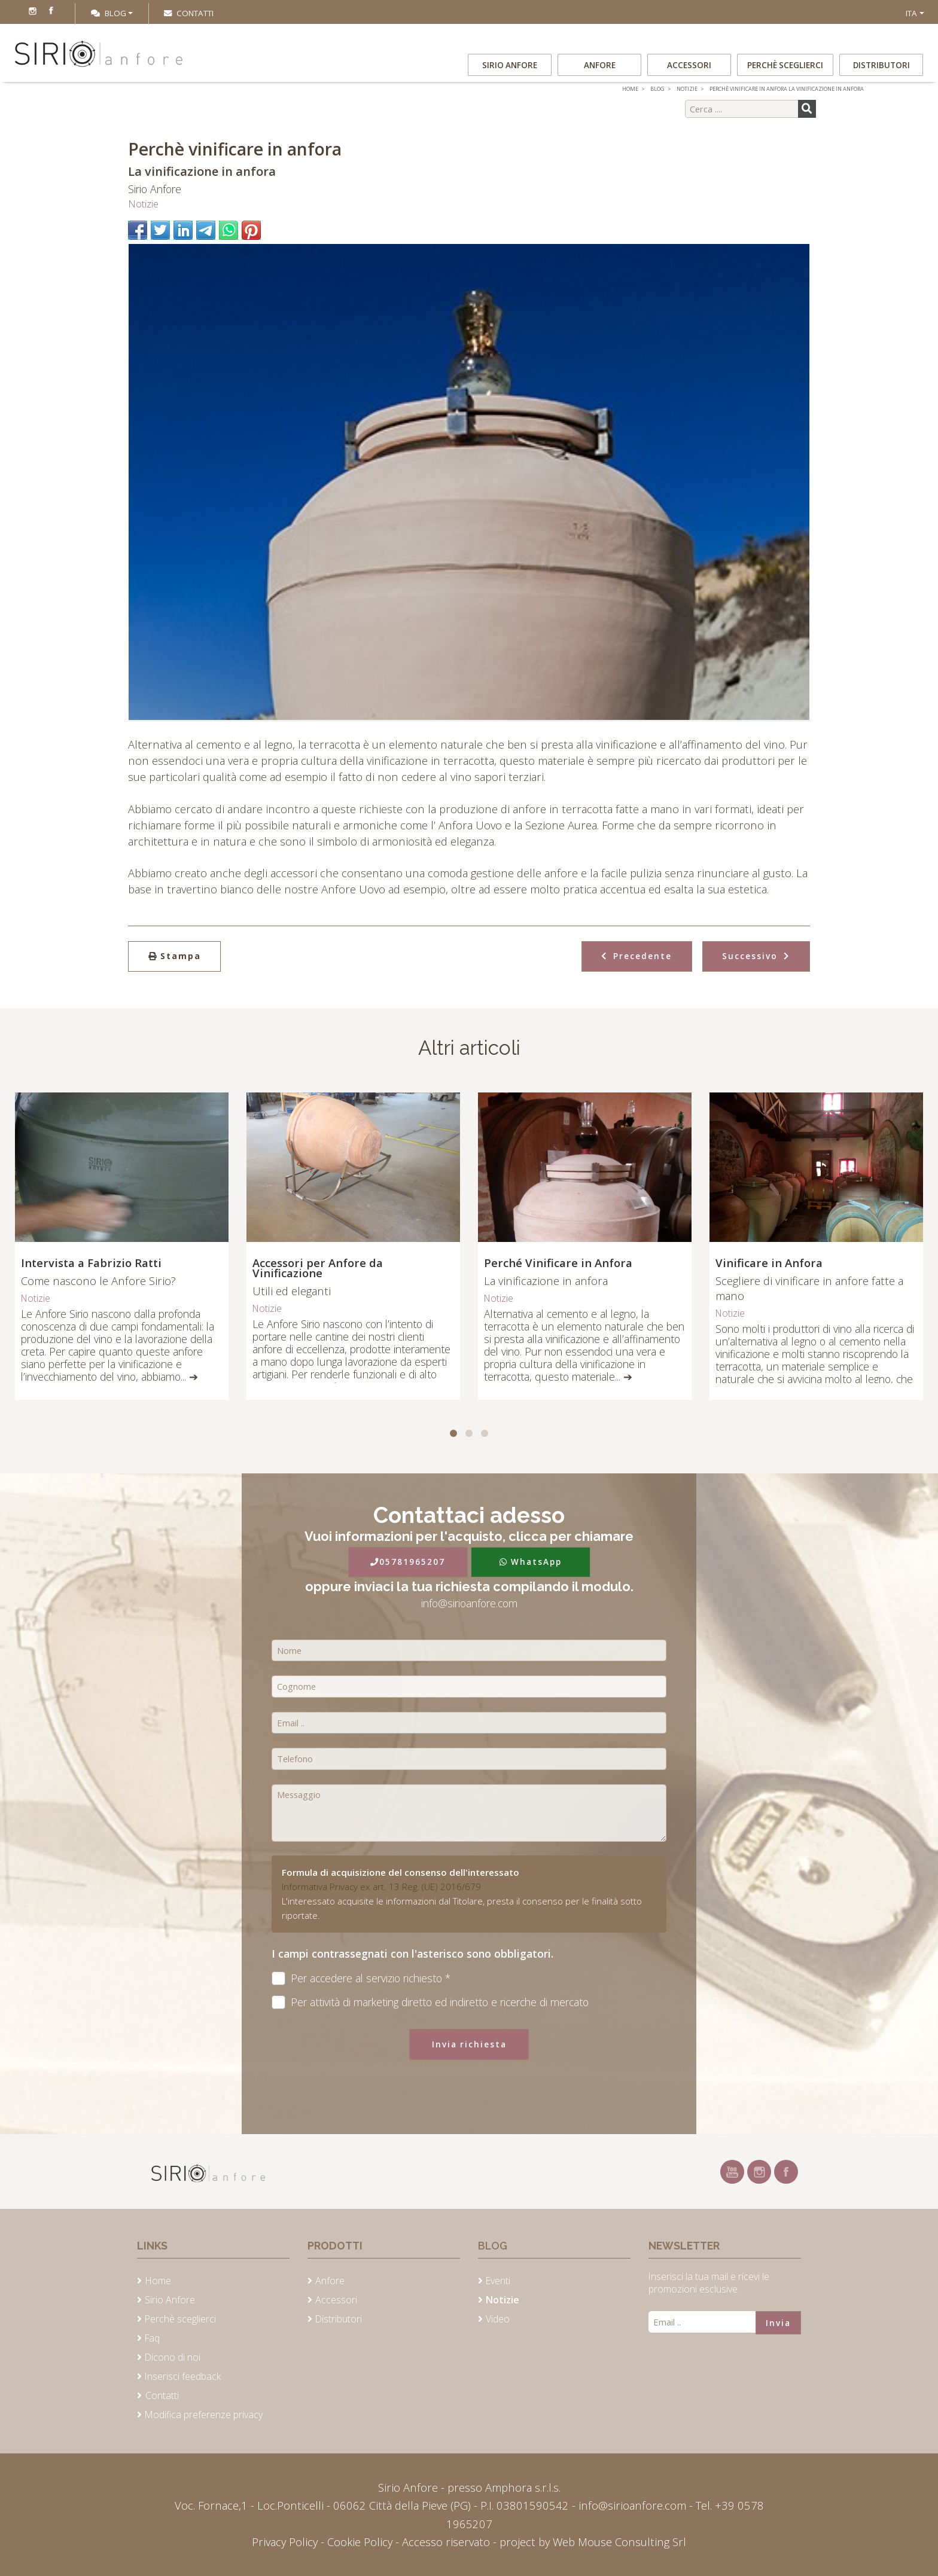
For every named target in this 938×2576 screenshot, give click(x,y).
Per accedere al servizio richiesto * (361, 1978)
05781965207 (407, 1561)
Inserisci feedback (183, 2376)
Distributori (881, 65)
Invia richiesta (469, 2044)
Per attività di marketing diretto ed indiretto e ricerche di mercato (430, 2002)
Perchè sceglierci (785, 65)
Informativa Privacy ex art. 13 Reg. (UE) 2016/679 (381, 1887)
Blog (108, 13)
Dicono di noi (172, 2357)
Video (498, 2318)
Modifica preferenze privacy (204, 2414)
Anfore (600, 65)
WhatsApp (531, 1561)
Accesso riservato (446, 2541)
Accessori (689, 65)
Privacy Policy (286, 2541)
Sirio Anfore (509, 65)
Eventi (498, 2280)
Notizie (143, 203)
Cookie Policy (359, 2541)
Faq (152, 2338)
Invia (778, 2323)
